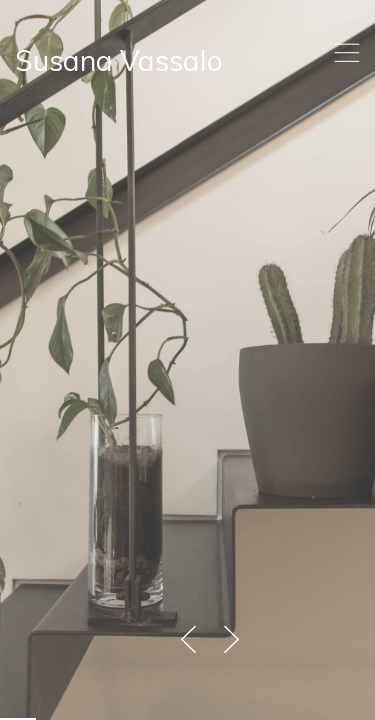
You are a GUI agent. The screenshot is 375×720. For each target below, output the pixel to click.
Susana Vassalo (119, 60)
